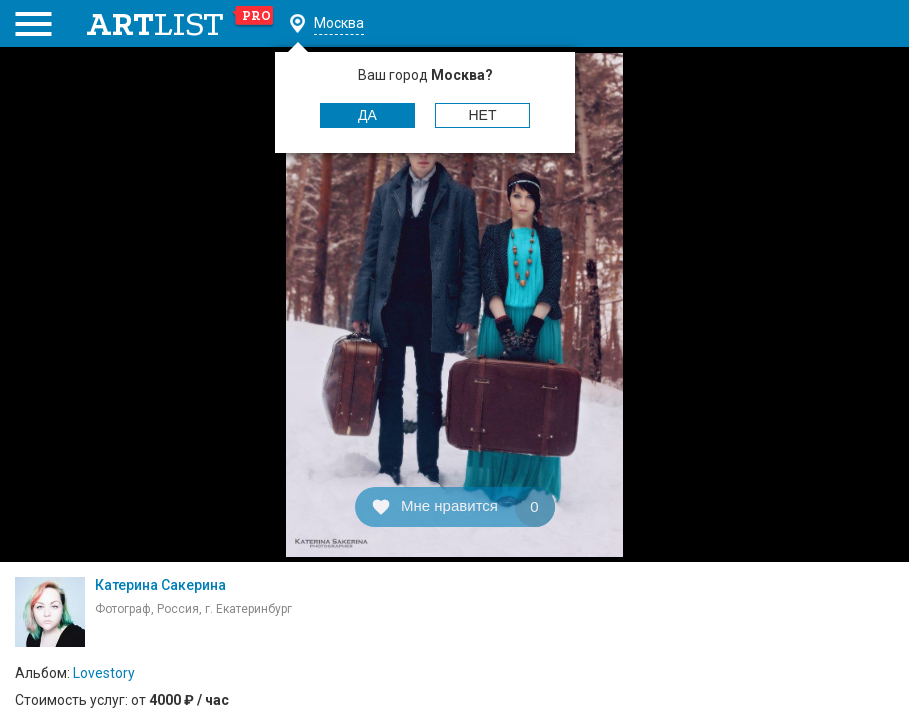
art (180, 24)
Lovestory (104, 673)
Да (367, 115)
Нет (483, 115)
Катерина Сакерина (160, 585)
